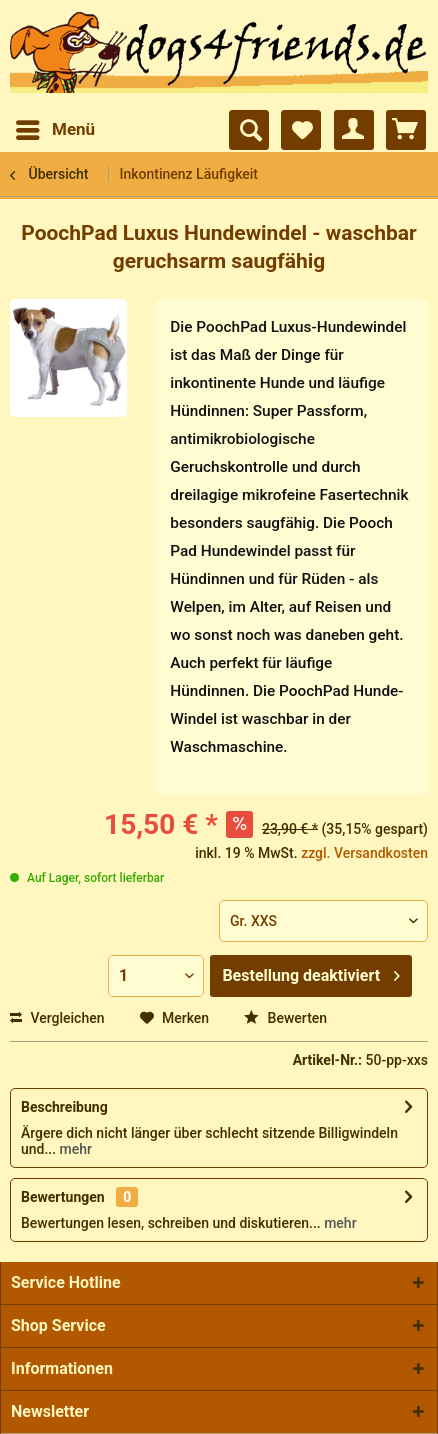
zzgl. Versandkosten (364, 853)
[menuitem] (54, 130)
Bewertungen (63, 1197)
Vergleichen (57, 1018)
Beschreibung (64, 1107)
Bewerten (285, 1018)
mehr (74, 1149)
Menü (55, 126)
